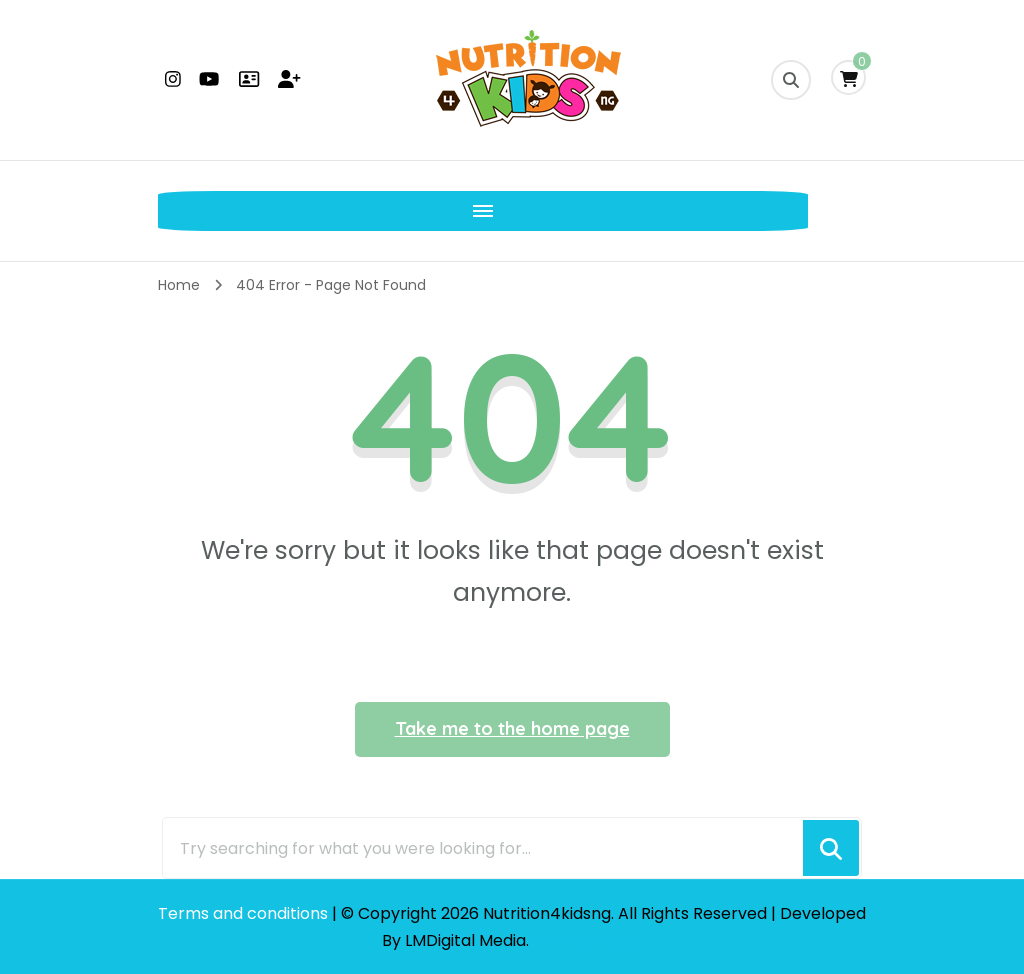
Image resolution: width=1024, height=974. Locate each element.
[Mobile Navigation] (178, 211)
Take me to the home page (512, 728)
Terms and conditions (245, 913)
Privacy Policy (588, 940)
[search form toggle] (791, 80)
